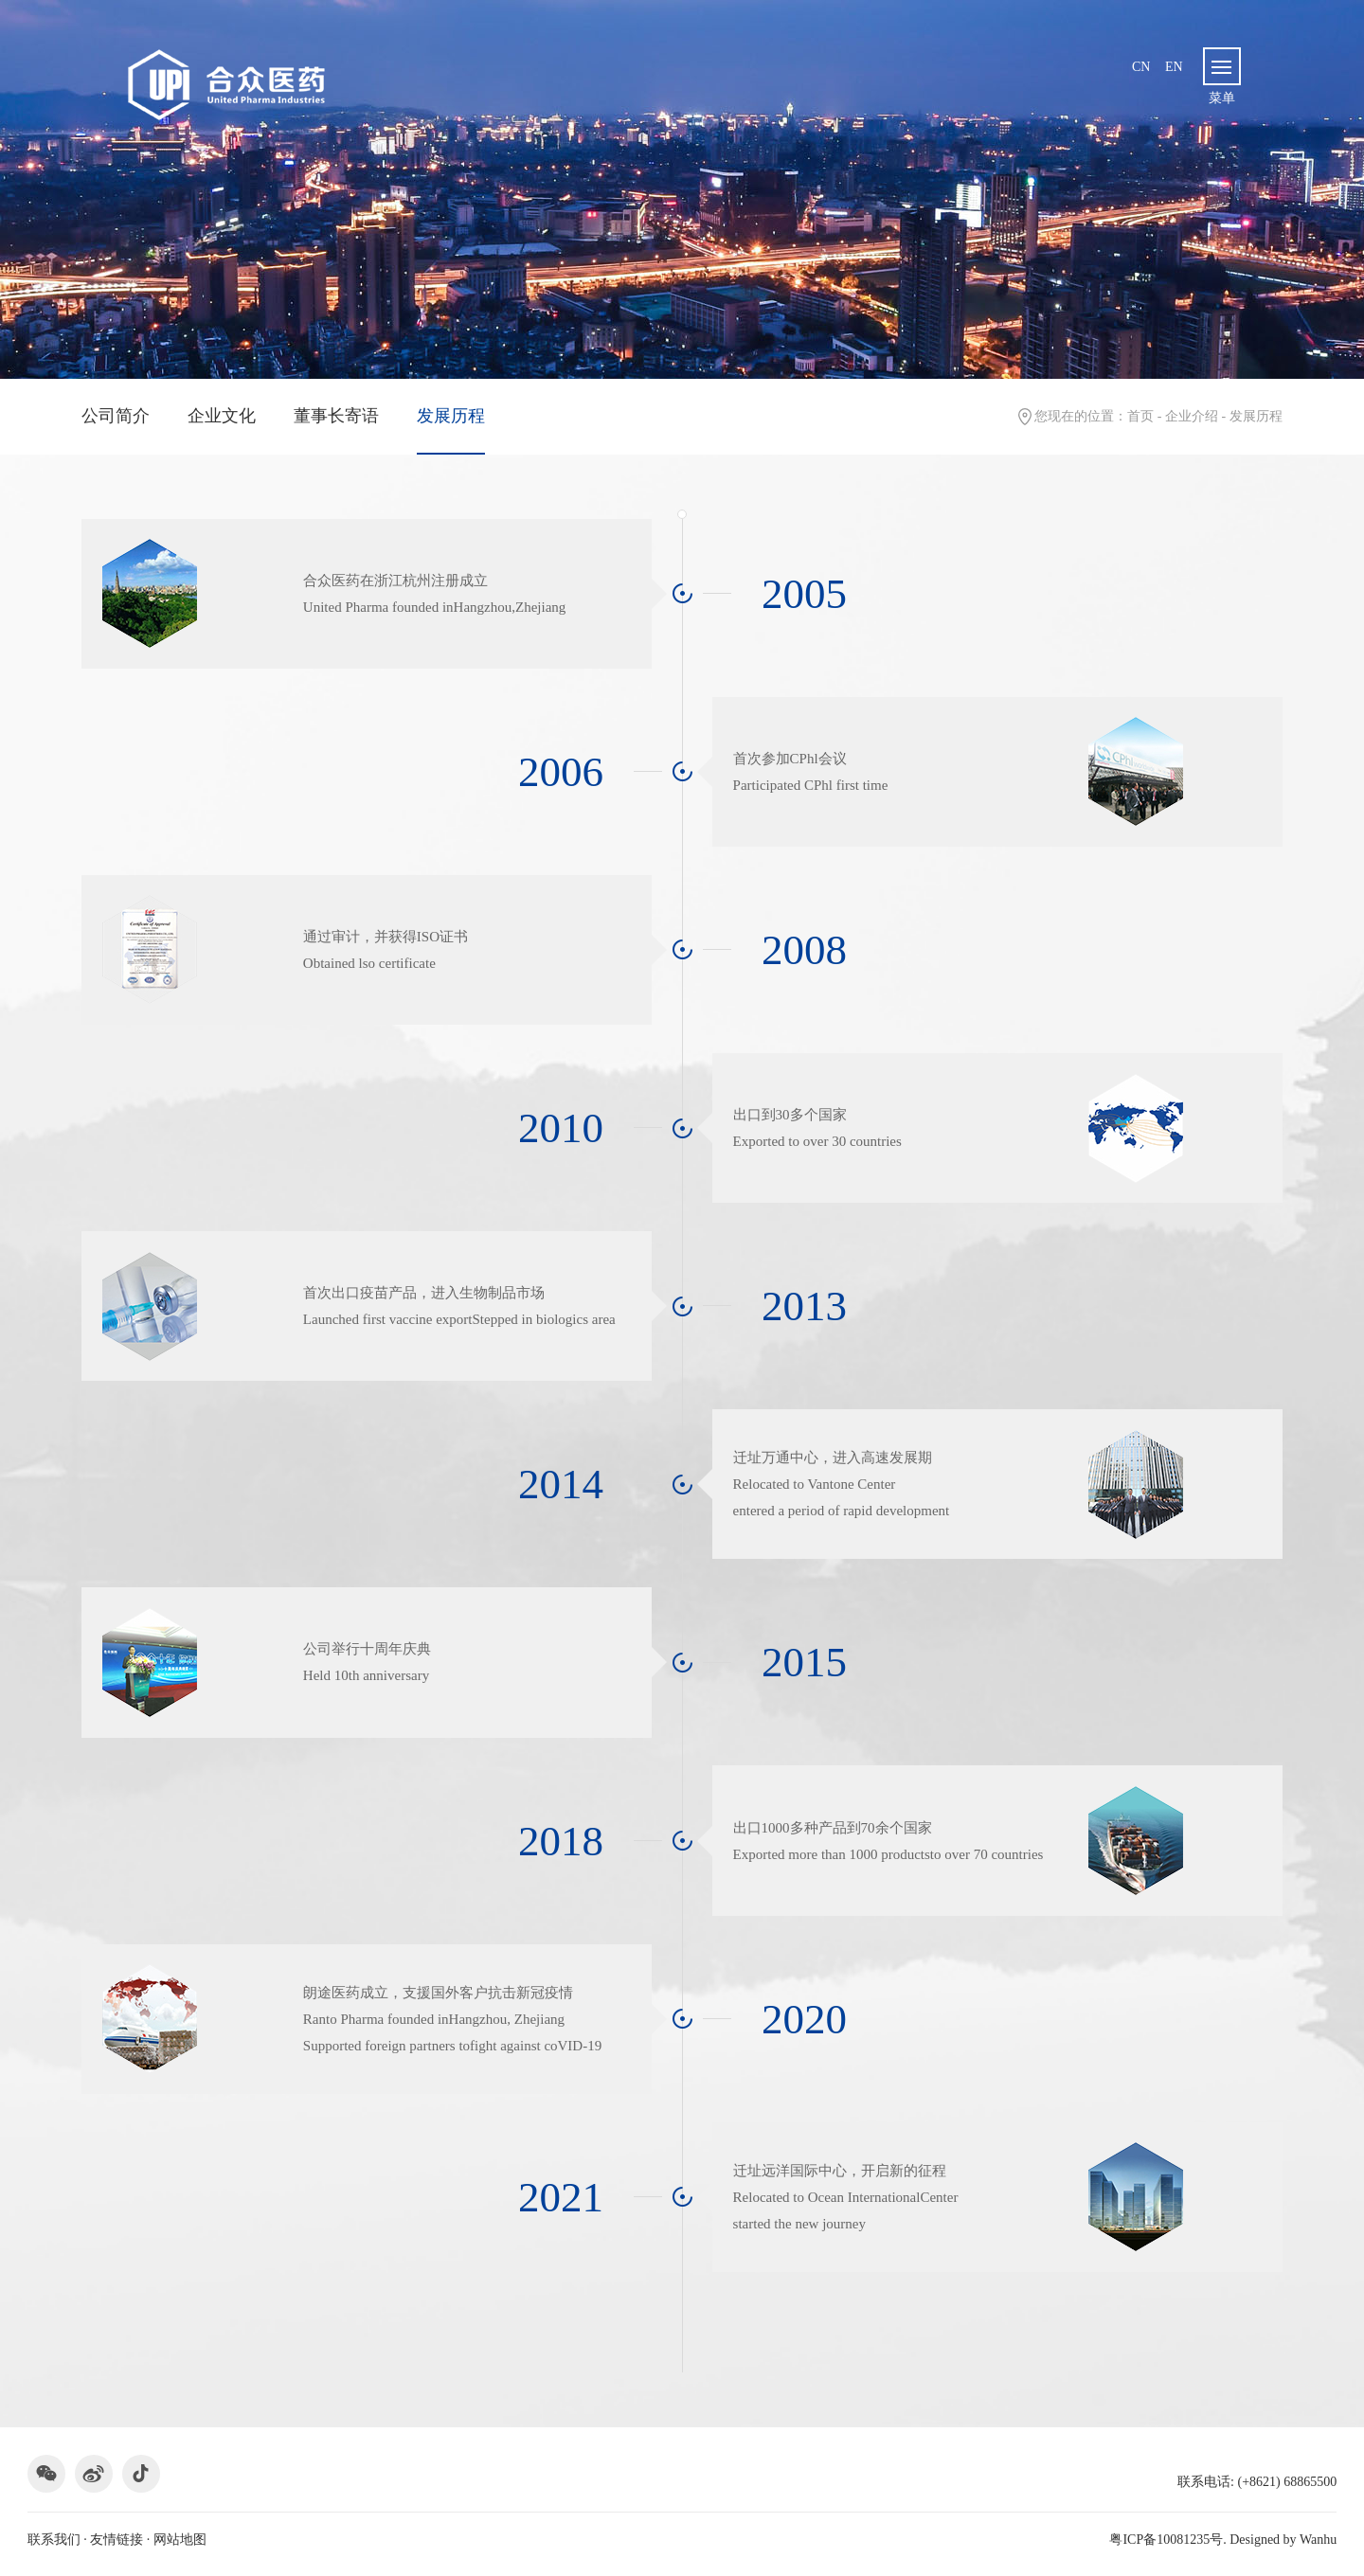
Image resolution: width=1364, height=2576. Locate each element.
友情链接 (116, 2539)
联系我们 (54, 2539)
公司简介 (115, 415)
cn (1141, 67)
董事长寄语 (336, 415)
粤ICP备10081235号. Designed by (1223, 2539)
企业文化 (222, 415)
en (1174, 67)
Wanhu (1318, 2539)
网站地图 (179, 2539)
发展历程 (451, 415)
